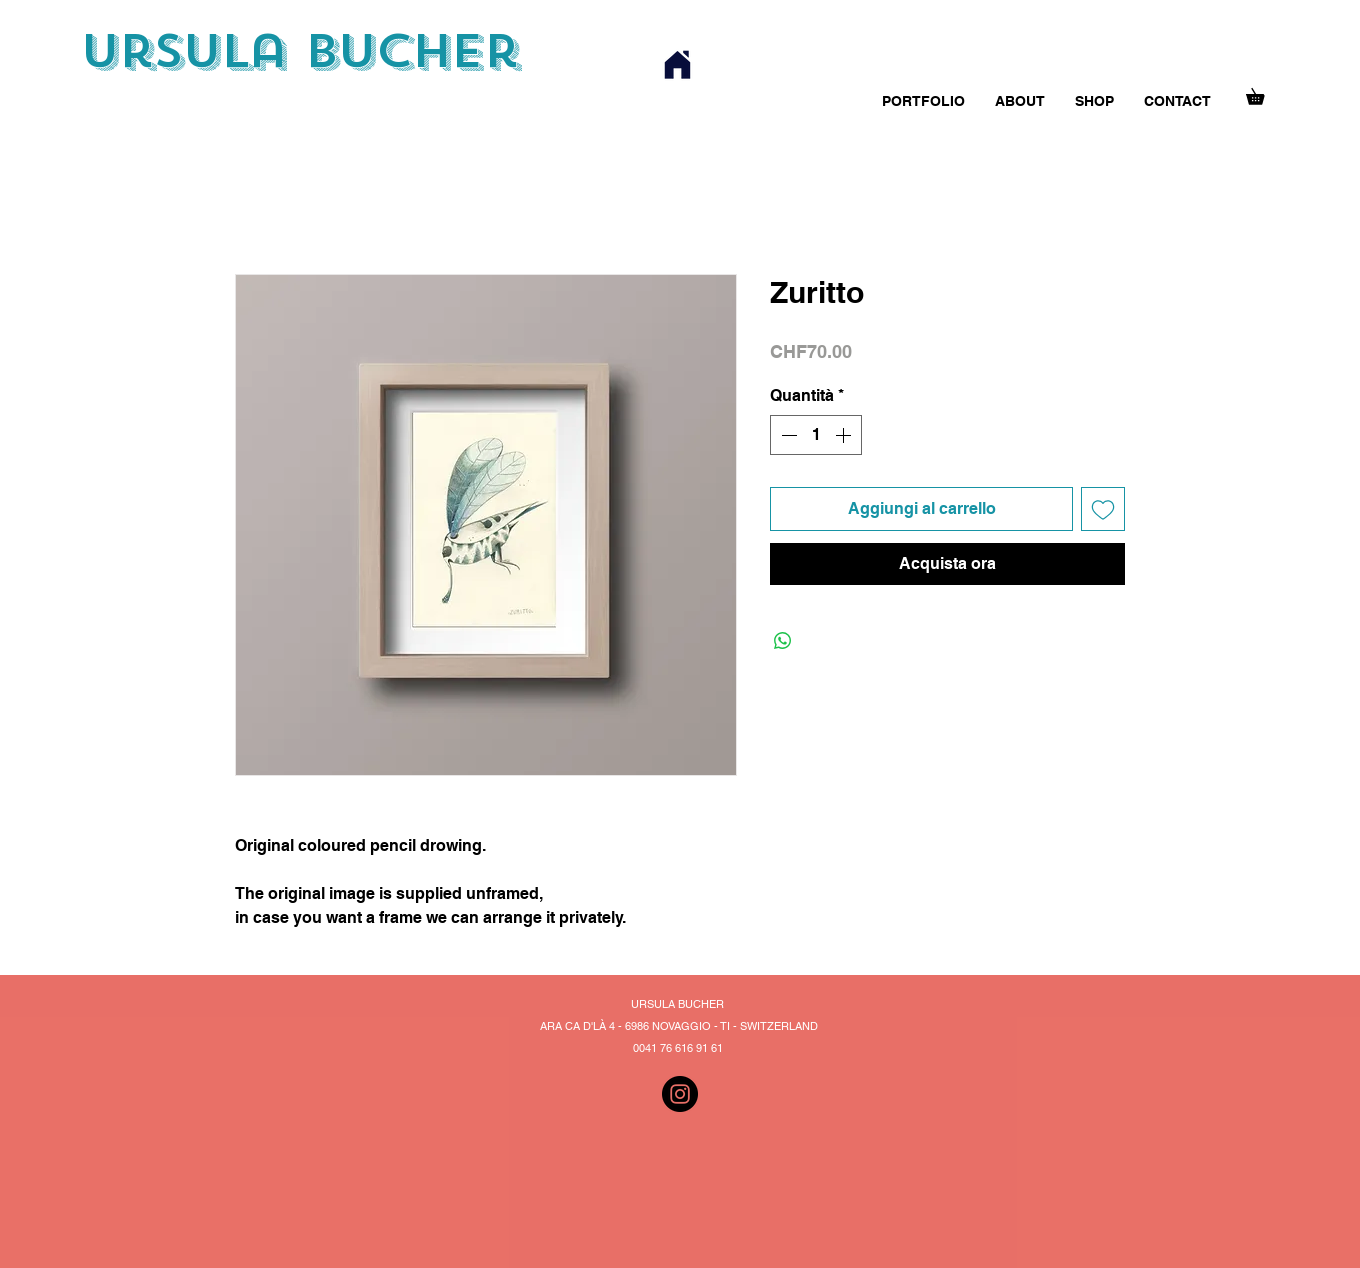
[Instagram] (680, 1094)
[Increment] (845, 435)
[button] (1263, 93)
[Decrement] (787, 435)
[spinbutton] (816, 435)
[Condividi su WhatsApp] (783, 641)
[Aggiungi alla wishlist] (1103, 509)
